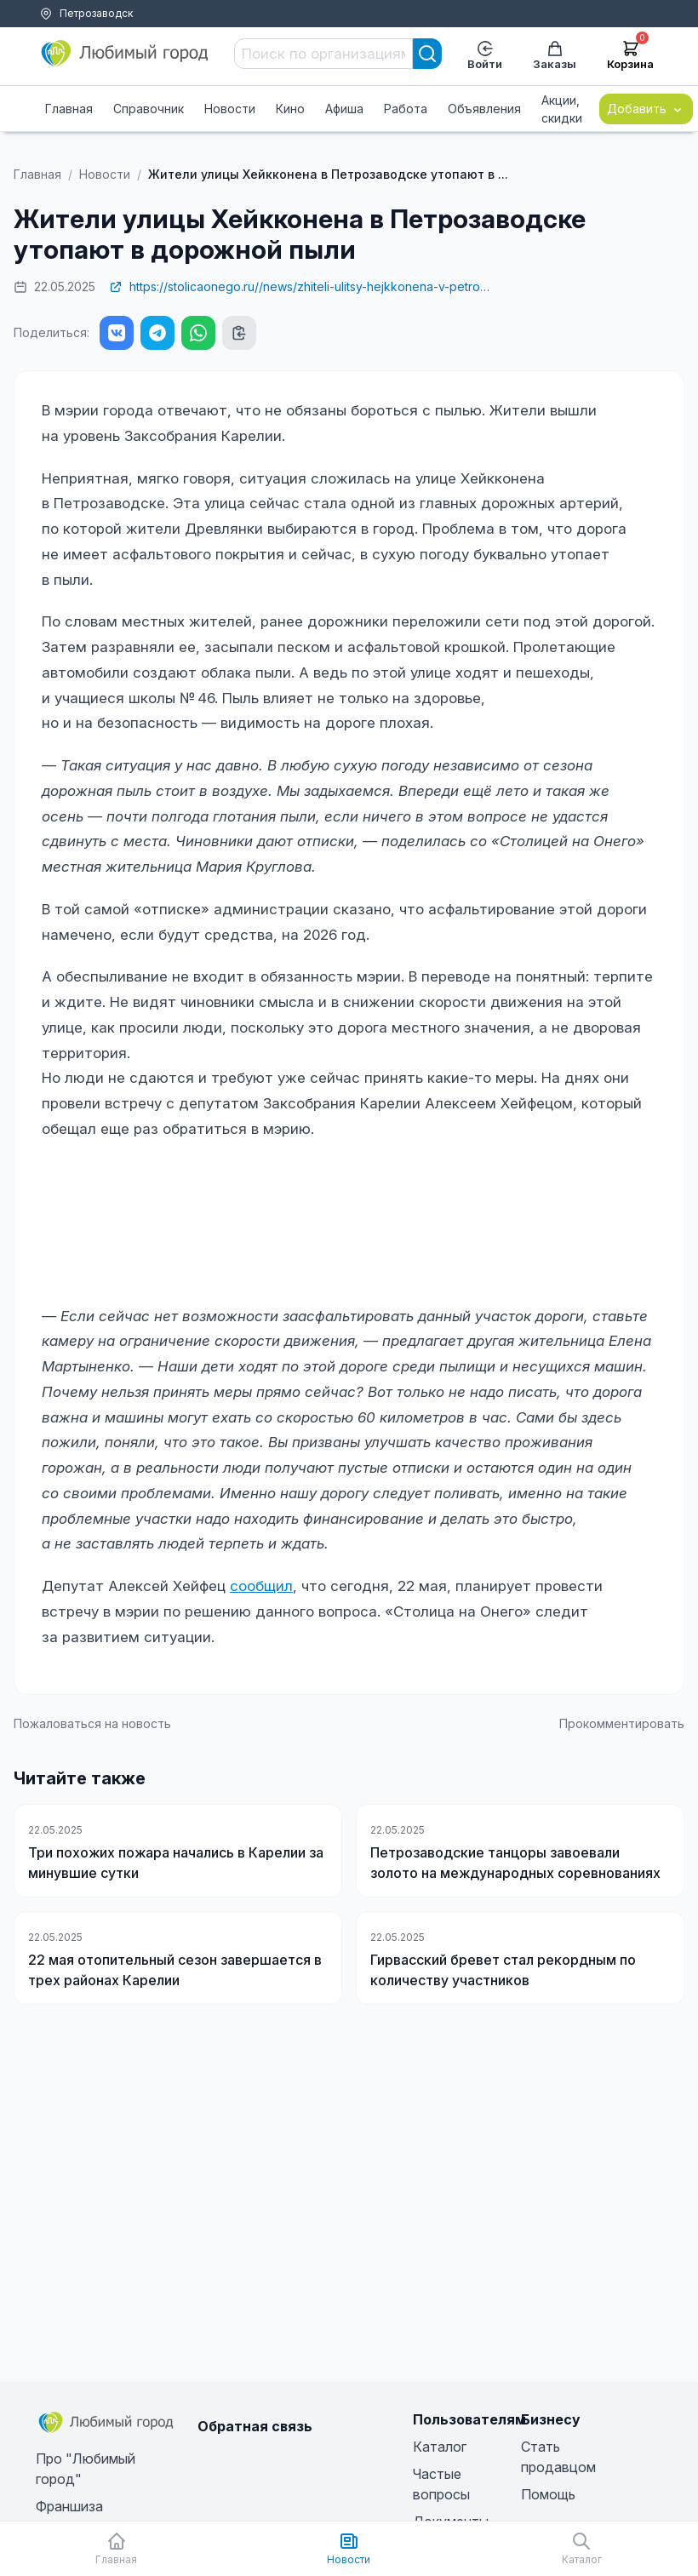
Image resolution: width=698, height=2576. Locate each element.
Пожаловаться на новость (92, 1723)
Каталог (439, 2446)
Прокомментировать (621, 1723)
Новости (229, 108)
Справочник (148, 108)
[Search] (427, 53)
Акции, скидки (561, 109)
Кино (290, 108)
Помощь (96, 34)
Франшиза (69, 2506)
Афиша (344, 108)
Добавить (646, 109)
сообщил (261, 1585)
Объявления (484, 108)
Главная (69, 108)
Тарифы (40, 34)
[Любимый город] (125, 53)
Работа (405, 108)
